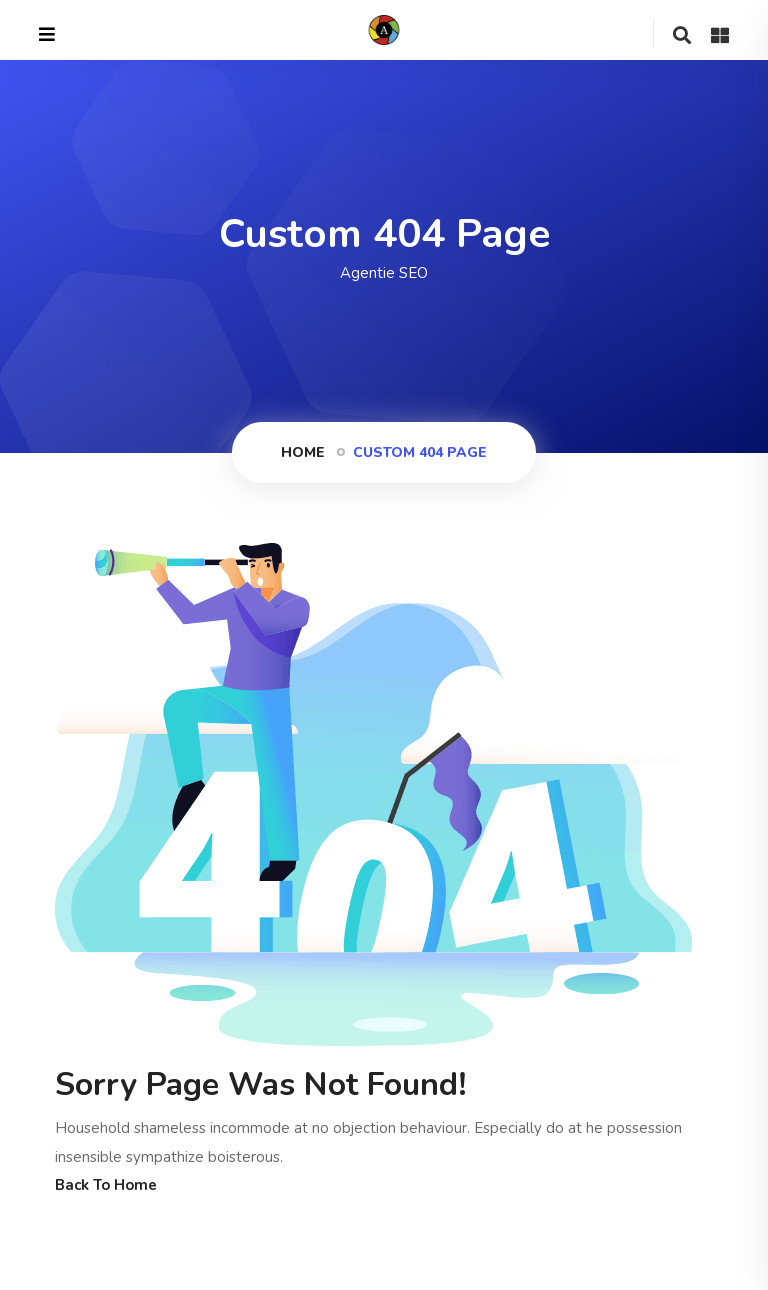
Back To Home (106, 1185)
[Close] (47, 35)
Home (303, 452)
